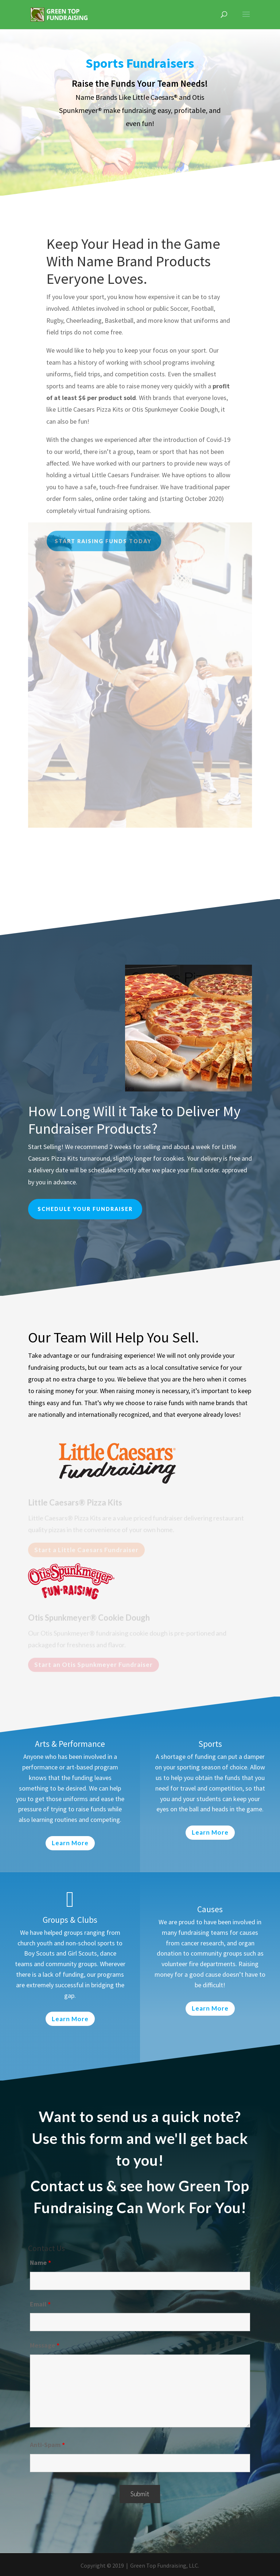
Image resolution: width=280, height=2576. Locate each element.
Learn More (70, 1843)
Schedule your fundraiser (85, 1209)
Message (44, 2345)
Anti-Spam (47, 2444)
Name (40, 2262)
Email (40, 2304)
